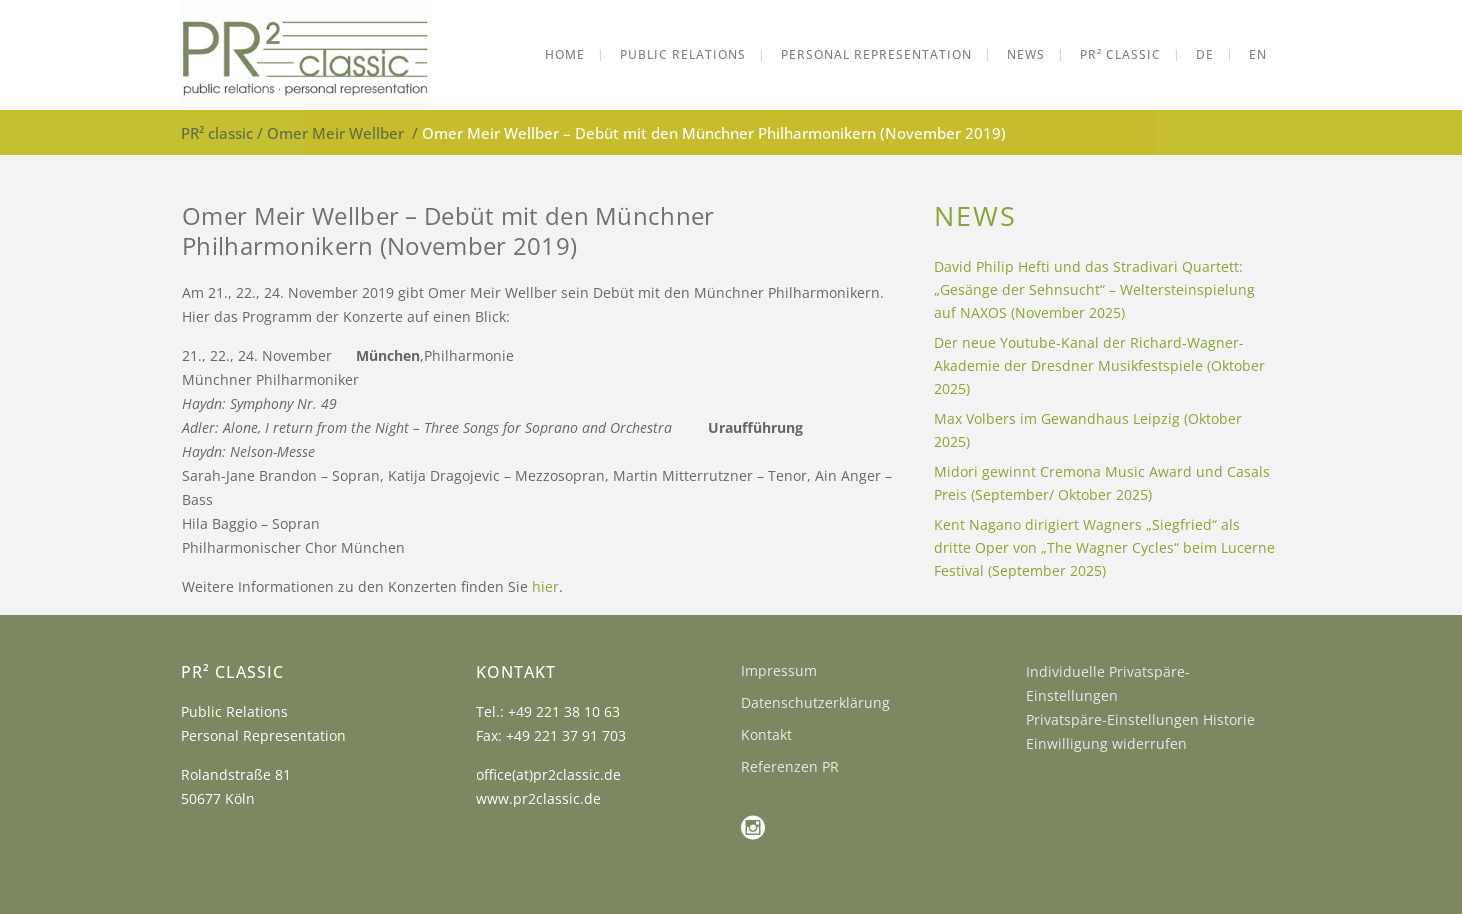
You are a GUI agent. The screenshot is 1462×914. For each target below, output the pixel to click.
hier (545, 586)
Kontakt (766, 734)
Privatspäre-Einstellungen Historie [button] (1140, 719)
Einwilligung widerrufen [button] (1106, 743)
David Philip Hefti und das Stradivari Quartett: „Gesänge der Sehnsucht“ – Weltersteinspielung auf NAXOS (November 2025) (1094, 289)
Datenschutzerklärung (815, 702)
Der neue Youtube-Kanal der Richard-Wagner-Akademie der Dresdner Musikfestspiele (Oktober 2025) (1099, 365)
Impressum (779, 670)
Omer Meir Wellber (335, 133)
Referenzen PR (790, 766)
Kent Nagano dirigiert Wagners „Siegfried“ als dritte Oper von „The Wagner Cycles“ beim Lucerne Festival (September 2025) (1104, 547)
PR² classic (217, 133)
